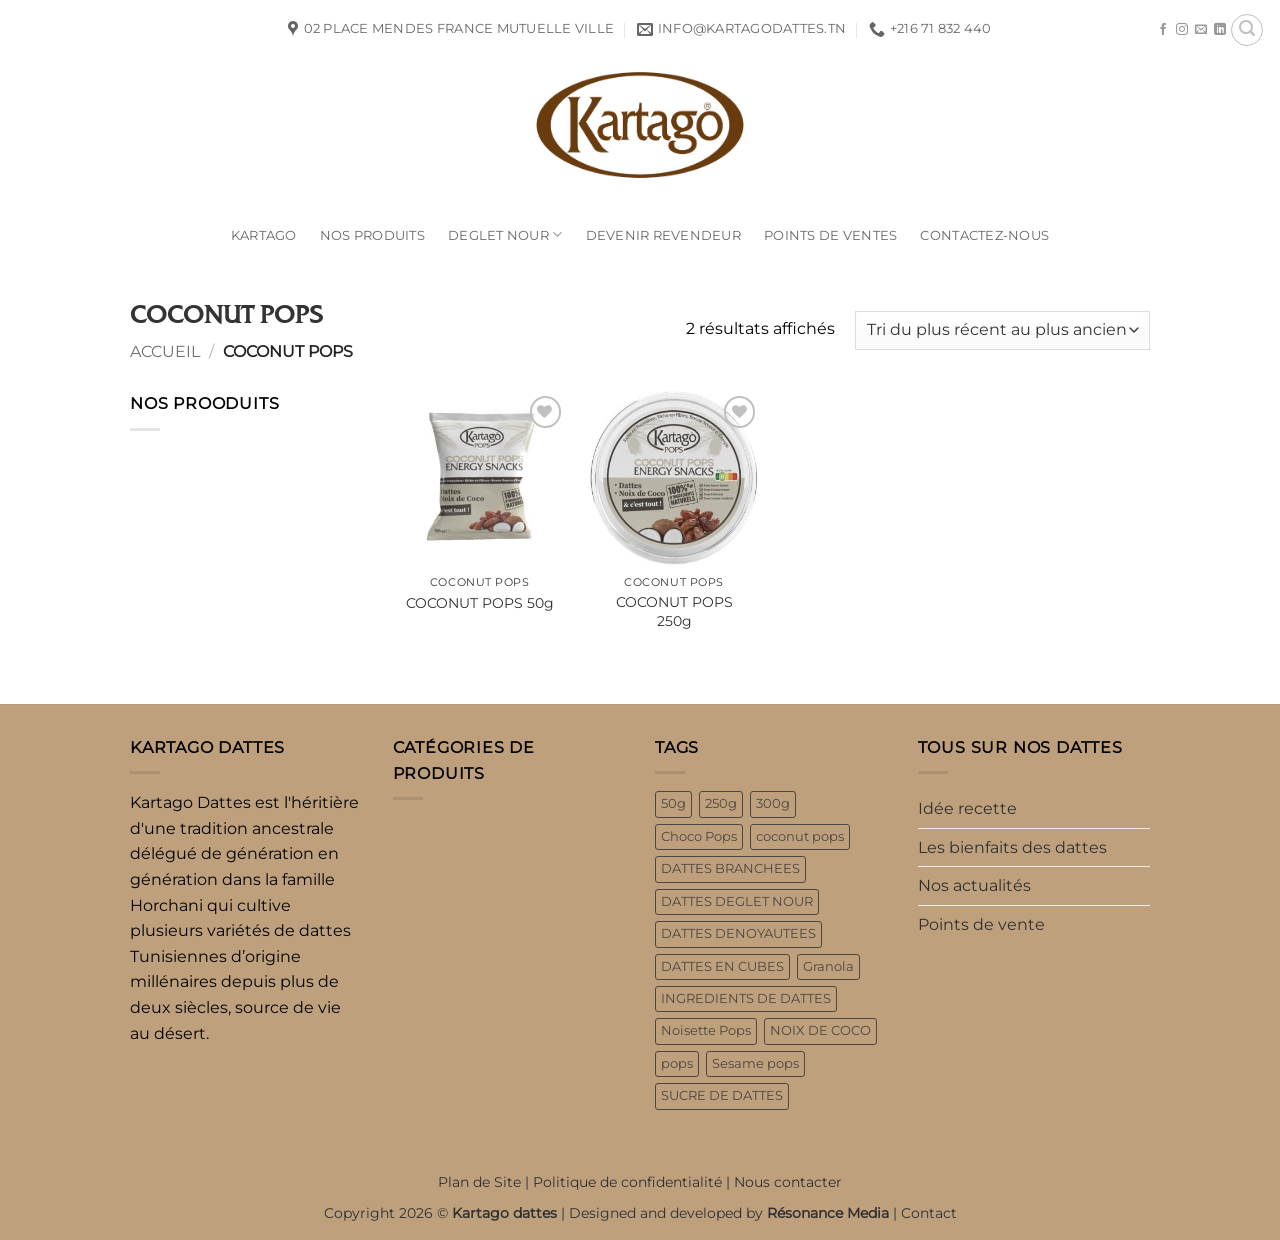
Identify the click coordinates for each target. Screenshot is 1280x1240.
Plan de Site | (485, 1182)
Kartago (264, 235)
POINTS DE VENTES (830, 235)
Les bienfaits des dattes (1012, 847)
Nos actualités (974, 885)
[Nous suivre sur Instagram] (1182, 30)
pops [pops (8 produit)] (677, 1063)
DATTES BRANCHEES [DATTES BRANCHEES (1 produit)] (730, 868)
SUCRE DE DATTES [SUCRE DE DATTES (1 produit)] (722, 1095)
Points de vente (981, 924)
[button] (1247, 30)
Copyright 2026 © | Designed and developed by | (612, 1213)
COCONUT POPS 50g (480, 603)
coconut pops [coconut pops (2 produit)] (800, 836)
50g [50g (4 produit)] (673, 803)
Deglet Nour (505, 234)
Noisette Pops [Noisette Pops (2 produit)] (706, 1030)
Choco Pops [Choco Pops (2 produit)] (699, 836)
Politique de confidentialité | (633, 1182)
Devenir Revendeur (663, 235)
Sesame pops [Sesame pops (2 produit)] (755, 1063)
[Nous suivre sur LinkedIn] (1220, 30)
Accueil (165, 351)
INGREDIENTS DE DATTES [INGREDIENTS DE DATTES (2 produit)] (746, 998)
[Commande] (1002, 330)
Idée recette (967, 808)
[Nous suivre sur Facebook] (1163, 30)
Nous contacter (788, 1182)
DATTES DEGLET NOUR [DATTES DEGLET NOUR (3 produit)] (737, 901)
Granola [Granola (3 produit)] (828, 966)
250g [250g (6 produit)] (721, 803)
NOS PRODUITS (372, 235)
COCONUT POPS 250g (674, 611)
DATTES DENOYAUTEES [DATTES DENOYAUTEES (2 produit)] (738, 933)
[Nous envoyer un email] (1201, 30)
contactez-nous (984, 235)
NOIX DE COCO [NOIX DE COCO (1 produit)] (820, 1030)
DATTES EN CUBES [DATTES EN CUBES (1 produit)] (722, 966)
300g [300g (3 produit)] (773, 803)
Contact (929, 1213)
